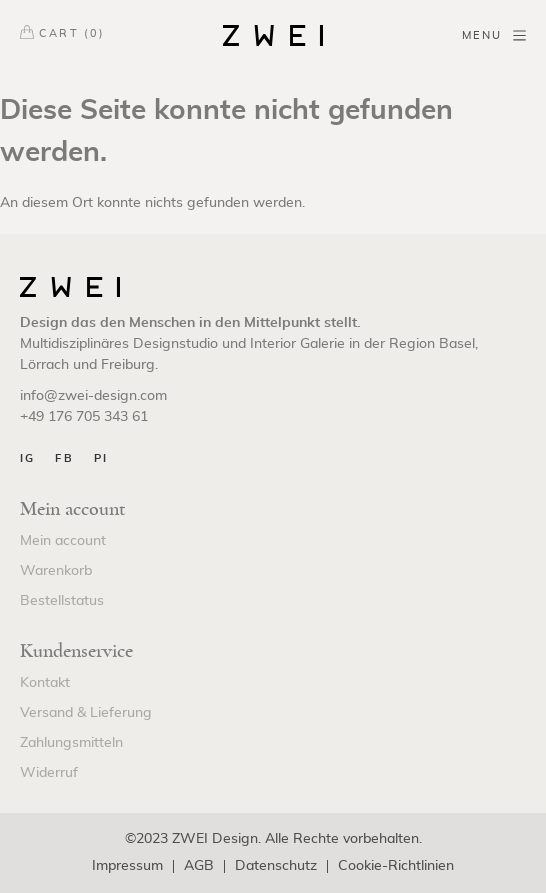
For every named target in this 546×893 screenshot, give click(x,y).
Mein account (63, 541)
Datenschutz (276, 866)
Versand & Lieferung (86, 713)
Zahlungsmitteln (71, 743)
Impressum (127, 866)
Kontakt (45, 683)
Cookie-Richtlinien (396, 866)
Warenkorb (56, 571)
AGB (199, 866)
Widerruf (49, 773)
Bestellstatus (62, 601)
